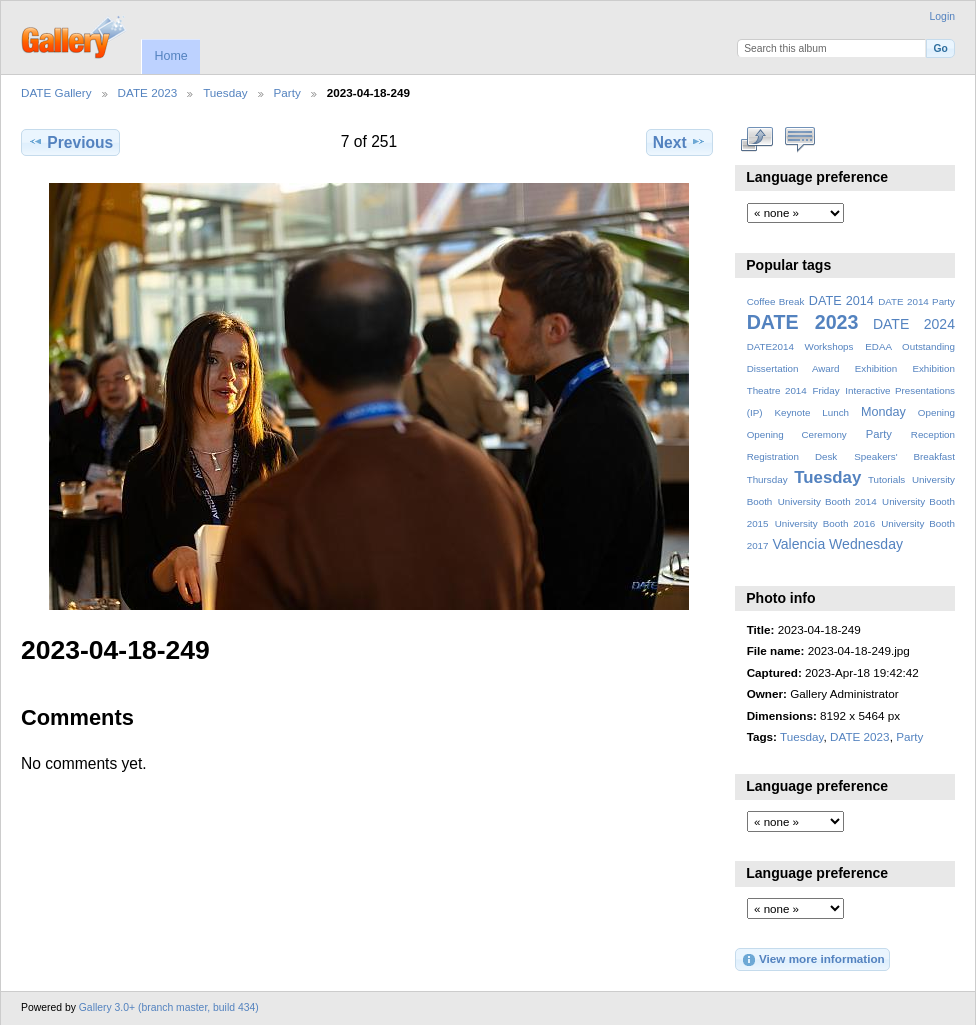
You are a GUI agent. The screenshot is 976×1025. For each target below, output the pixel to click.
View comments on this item (800, 140)
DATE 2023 (148, 92)
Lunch (835, 412)
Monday (883, 412)
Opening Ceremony (797, 434)
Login (942, 16)
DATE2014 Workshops (800, 346)
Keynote (792, 412)
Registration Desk (792, 456)
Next (679, 142)
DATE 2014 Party (916, 301)
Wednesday (866, 544)
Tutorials (886, 479)
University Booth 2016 (825, 523)
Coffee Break (776, 301)
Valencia (798, 544)
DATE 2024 (914, 324)
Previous (70, 142)
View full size (757, 140)
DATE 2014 (841, 301)
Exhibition (876, 368)
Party (287, 92)
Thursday (767, 479)
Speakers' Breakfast (904, 456)
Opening (936, 412)
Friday (825, 390)
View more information (813, 960)
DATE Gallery (56, 92)
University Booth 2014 (827, 501)
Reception (933, 434)
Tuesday (225, 92)
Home (170, 56)
